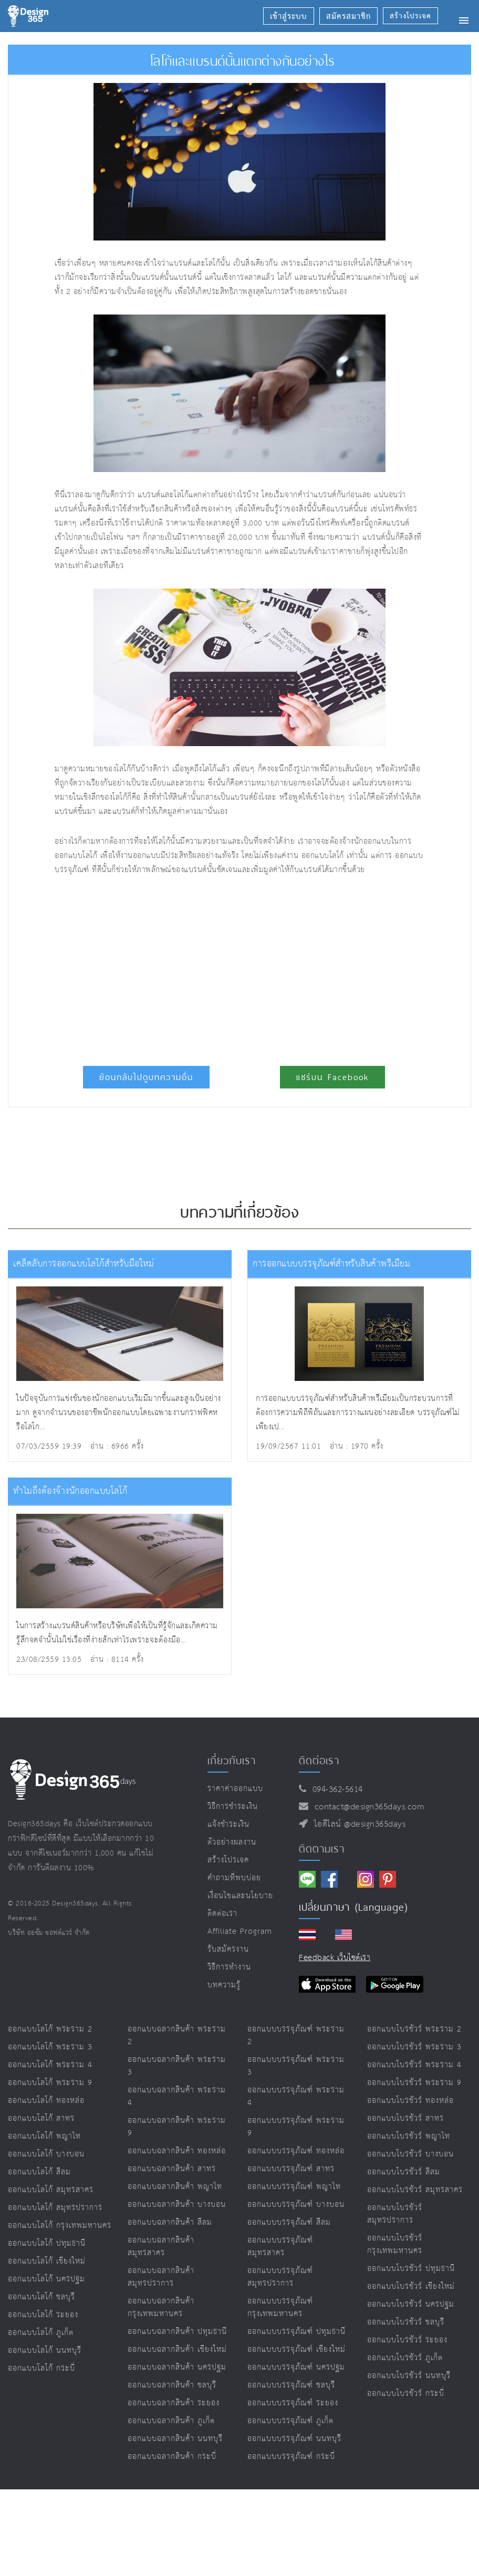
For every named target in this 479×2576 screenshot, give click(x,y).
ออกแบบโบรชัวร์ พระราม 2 (414, 2029)
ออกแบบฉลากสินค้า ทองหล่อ (177, 2151)
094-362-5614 (335, 1789)
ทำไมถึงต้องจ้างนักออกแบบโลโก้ (70, 1491)
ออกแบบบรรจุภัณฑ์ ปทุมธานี (296, 2331)
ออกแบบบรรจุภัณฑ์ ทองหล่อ (296, 2151)
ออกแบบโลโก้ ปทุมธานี (47, 2243)
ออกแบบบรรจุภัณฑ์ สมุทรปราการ (280, 2277)
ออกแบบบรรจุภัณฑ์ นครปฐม (296, 2367)
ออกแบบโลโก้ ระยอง (43, 2315)
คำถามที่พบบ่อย (234, 1878)
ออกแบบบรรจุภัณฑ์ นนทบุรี (294, 2439)
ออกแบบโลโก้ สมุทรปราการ (55, 2208)
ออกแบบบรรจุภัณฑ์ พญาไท (294, 2187)
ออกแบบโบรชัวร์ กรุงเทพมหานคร (394, 2244)
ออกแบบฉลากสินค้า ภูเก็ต (171, 2421)
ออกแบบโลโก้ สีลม (39, 2172)
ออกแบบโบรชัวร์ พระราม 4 (414, 2065)
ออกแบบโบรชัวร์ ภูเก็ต (405, 2358)
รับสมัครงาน (228, 1949)
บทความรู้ (224, 1985)
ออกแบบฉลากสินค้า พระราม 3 (177, 2066)
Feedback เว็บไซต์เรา (334, 1958)
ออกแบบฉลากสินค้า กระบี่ (172, 2456)
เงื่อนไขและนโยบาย (240, 1896)
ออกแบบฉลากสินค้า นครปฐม (177, 2367)
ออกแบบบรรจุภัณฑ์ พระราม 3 (296, 2066)
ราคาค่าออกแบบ (235, 1789)
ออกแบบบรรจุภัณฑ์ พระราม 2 (296, 2035)
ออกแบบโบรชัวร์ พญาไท (408, 2136)
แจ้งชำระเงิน (228, 1824)
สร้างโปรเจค (228, 1860)
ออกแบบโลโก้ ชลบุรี (41, 2297)
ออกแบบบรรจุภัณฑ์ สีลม (289, 2222)
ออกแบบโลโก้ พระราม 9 (50, 2083)
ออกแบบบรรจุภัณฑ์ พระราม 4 (296, 2096)
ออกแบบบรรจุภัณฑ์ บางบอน (296, 2204)
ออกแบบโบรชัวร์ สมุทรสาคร (415, 2190)
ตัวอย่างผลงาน (231, 1842)
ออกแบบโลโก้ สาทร (41, 2118)
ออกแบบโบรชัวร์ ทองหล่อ (410, 2100)
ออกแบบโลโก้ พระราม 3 (50, 2047)
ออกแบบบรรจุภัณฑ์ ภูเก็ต (290, 2421)
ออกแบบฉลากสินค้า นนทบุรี (175, 2439)
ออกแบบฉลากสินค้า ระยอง (174, 2403)
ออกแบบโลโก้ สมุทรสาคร (50, 2190)
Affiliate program (239, 1931)
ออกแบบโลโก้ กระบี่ (41, 2368)
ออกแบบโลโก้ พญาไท (44, 2136)
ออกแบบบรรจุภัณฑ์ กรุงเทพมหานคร (280, 2307)
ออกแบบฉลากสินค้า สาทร (172, 2169)
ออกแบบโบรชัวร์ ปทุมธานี (411, 2268)
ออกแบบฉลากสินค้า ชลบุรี (172, 2385)
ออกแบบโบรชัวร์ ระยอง (407, 2340)
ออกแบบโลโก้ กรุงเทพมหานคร (59, 2225)
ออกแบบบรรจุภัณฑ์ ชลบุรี (291, 2385)
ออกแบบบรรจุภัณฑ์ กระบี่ (291, 2456)
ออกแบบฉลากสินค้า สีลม (170, 2222)
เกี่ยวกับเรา (231, 1760)
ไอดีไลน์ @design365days (357, 1824)
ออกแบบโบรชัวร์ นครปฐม (410, 2304)
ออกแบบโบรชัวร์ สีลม (403, 2172)
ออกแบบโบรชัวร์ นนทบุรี (409, 2376)
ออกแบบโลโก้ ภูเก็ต (41, 2333)
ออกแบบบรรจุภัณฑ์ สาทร (291, 2169)
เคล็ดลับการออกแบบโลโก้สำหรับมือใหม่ (83, 1264)
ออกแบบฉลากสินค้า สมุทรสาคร (161, 2246)
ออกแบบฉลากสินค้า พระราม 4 (177, 2096)
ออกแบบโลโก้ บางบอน (46, 2154)
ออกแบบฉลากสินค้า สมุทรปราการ (161, 2277)
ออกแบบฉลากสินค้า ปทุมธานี (177, 2331)
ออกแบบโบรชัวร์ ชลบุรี (405, 2322)
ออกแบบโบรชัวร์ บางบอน (410, 2154)
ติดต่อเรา (222, 1914)
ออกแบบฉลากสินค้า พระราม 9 (177, 2126)
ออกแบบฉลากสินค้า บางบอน (177, 2204)
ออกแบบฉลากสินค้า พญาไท (175, 2187)
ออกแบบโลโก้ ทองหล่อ (46, 2100)
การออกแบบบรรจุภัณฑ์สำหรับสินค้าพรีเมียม (331, 1264)
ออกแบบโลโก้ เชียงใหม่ (47, 2261)
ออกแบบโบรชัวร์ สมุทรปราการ (394, 2214)
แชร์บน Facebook (332, 1077)
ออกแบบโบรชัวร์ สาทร (405, 2118)
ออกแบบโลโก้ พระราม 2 (50, 2029)
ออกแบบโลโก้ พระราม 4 (50, 2065)
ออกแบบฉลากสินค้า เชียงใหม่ (177, 2349)
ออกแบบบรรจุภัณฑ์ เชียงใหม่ (296, 2349)
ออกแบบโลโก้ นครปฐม (46, 2279)
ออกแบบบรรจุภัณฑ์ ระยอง (292, 2403)
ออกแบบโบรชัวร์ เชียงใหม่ (411, 2286)
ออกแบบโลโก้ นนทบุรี (44, 2350)
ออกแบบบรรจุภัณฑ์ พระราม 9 (296, 2126)
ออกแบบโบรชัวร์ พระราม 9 (414, 2083)
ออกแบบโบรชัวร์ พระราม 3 (414, 2047)
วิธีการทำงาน (229, 1967)
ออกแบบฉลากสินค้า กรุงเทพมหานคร (161, 2307)
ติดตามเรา (322, 1849)
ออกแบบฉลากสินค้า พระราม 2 (177, 2035)
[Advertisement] (181, 966)
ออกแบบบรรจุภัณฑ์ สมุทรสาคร (280, 2246)
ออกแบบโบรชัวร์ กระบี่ (405, 2393)
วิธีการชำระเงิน (232, 1806)
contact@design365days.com (367, 1807)
